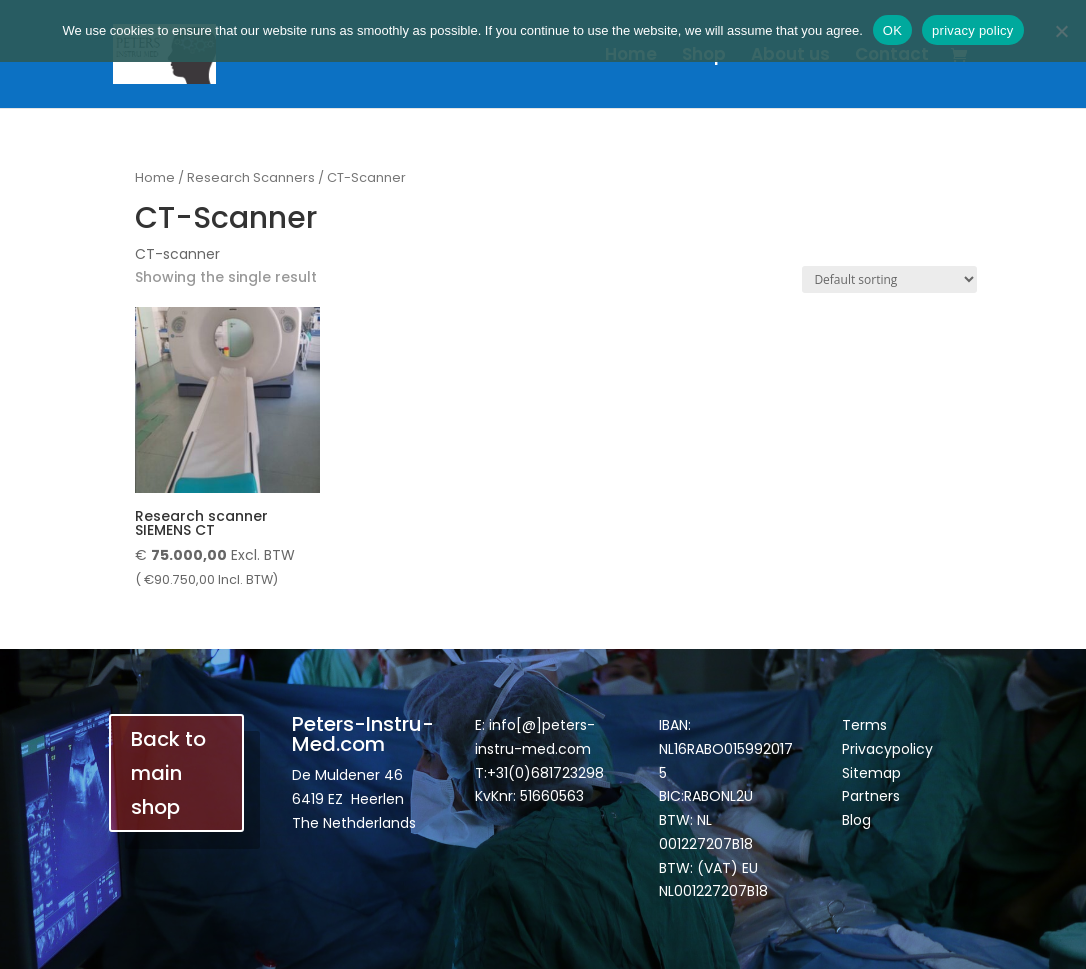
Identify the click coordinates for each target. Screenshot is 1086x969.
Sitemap (871, 773)
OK (892, 30)
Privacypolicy (887, 749)
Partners (871, 796)
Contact (892, 56)
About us (790, 56)
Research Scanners (251, 177)
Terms (864, 725)
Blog (856, 820)
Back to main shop (168, 773)
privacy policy (973, 30)
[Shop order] (889, 279)
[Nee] (1061, 31)
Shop (704, 56)
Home (631, 56)
